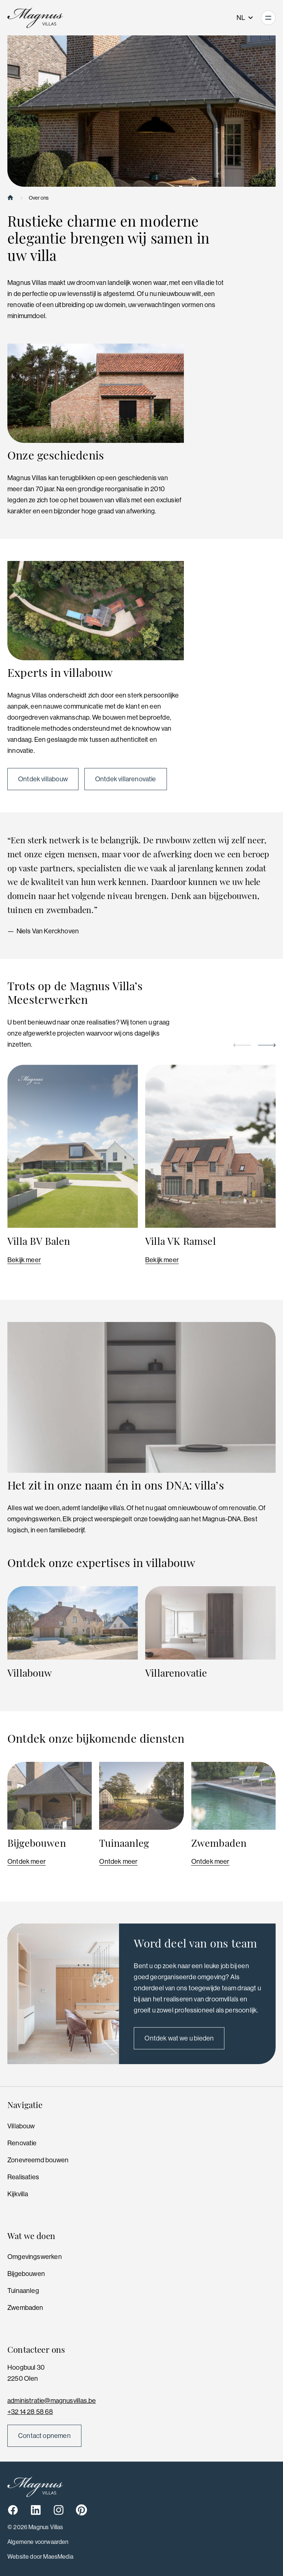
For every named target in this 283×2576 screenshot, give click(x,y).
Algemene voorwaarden (38, 2541)
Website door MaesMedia (40, 2556)
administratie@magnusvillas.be (51, 2400)
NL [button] (245, 17)
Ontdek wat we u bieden (179, 2038)
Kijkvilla (17, 2194)
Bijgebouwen (26, 2273)
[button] (242, 1045)
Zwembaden (25, 2307)
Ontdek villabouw (43, 779)
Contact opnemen (44, 2435)
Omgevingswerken (34, 2256)
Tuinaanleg (23, 2290)
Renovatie (22, 2143)
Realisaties (23, 2177)
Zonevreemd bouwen (38, 2160)
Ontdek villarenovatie (125, 779)
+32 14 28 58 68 (30, 2411)
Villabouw (21, 2126)
